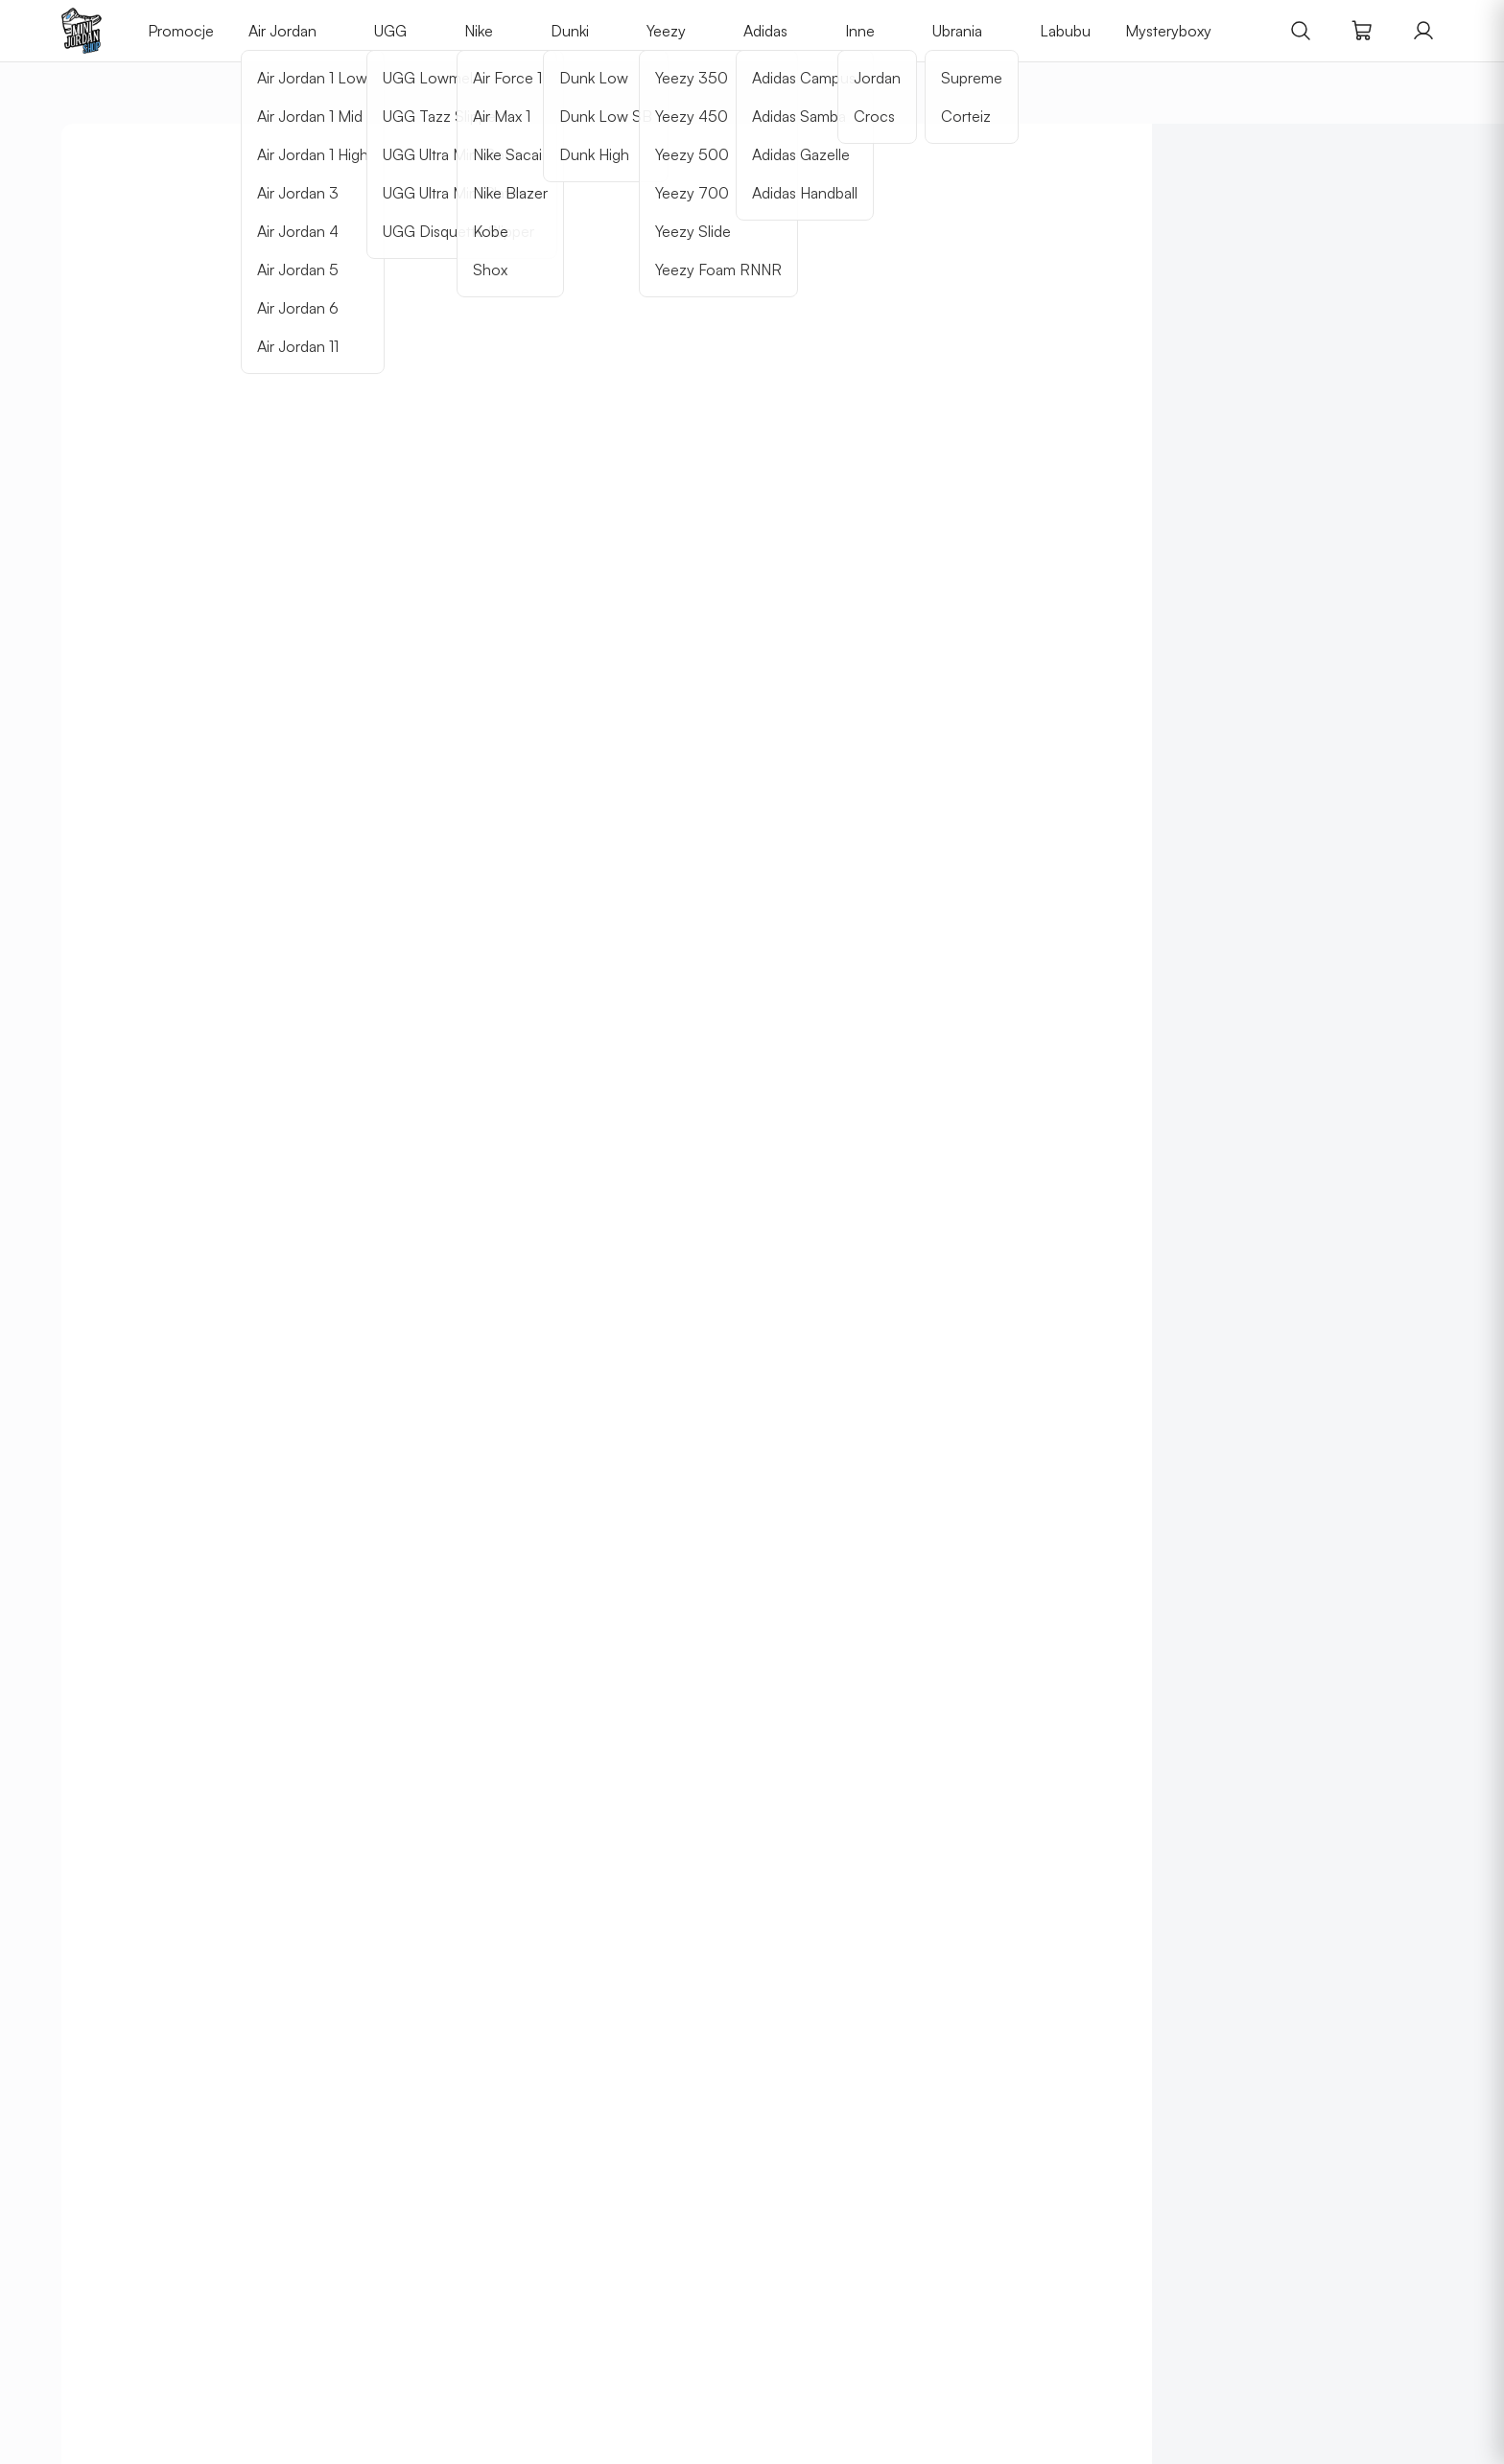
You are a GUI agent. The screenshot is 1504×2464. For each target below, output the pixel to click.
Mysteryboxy (1168, 30)
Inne (860, 30)
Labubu (1065, 30)
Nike (478, 30)
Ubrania (957, 30)
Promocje (181, 30)
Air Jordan (282, 30)
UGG (390, 30)
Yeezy (666, 30)
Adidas (765, 30)
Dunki (570, 30)
